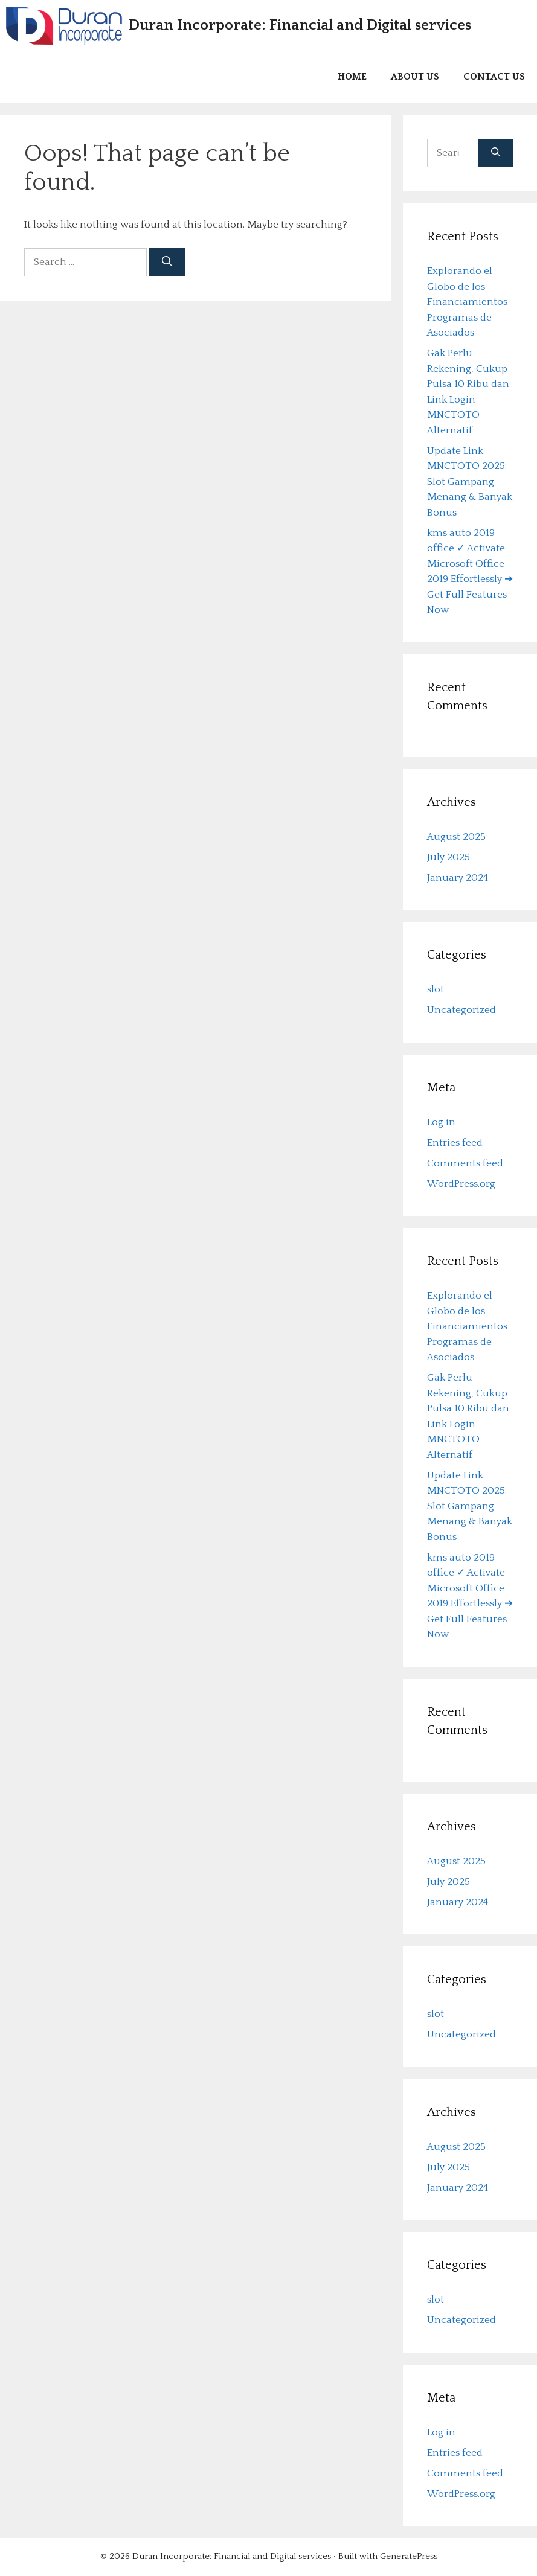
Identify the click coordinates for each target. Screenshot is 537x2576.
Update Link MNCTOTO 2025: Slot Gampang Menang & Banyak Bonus (469, 482)
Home (352, 76)
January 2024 (457, 877)
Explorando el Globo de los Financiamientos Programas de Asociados (467, 302)
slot (435, 990)
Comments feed (465, 1163)
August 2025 (456, 836)
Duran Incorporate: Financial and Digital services (300, 25)
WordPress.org (461, 1183)
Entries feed (455, 1142)
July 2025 (448, 857)
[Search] (167, 262)
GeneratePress (408, 2557)
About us (415, 76)
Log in (441, 1122)
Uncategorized (461, 1010)
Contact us (494, 76)
